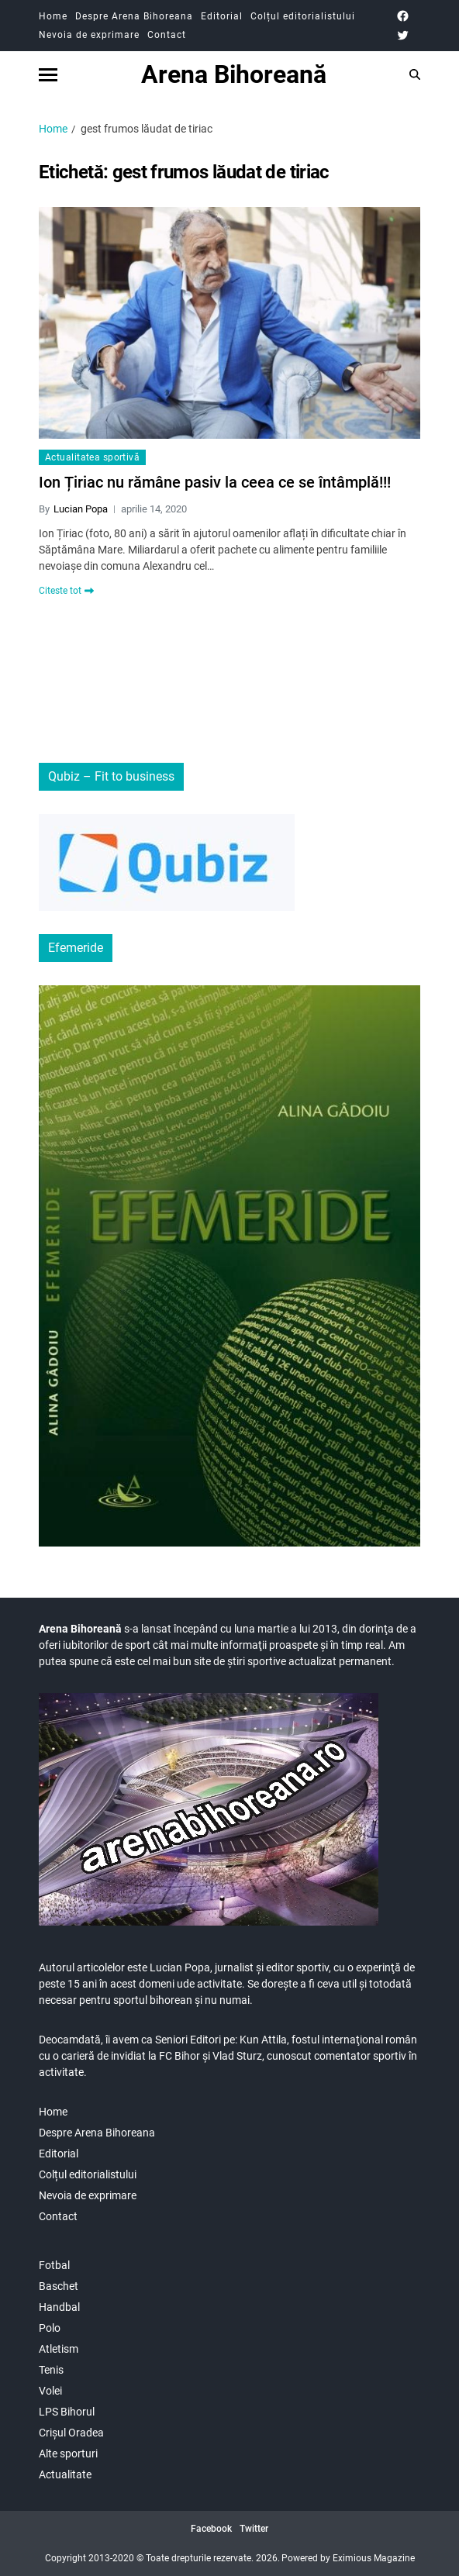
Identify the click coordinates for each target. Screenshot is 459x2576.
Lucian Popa (80, 509)
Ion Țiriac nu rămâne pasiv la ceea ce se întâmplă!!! (215, 482)
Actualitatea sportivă (92, 457)
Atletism (58, 2349)
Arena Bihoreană (233, 74)
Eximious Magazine (374, 2558)
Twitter (254, 2528)
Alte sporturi (68, 2453)
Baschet (58, 2286)
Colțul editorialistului (302, 16)
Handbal (59, 2307)
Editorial (222, 16)
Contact (166, 34)
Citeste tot (66, 590)
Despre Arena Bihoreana (134, 16)
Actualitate (65, 2474)
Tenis (51, 2370)
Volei (50, 2391)
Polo (49, 2328)
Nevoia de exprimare (89, 34)
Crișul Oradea (71, 2432)
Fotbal (54, 2265)
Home (53, 16)
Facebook (211, 2528)
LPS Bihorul (67, 2411)
